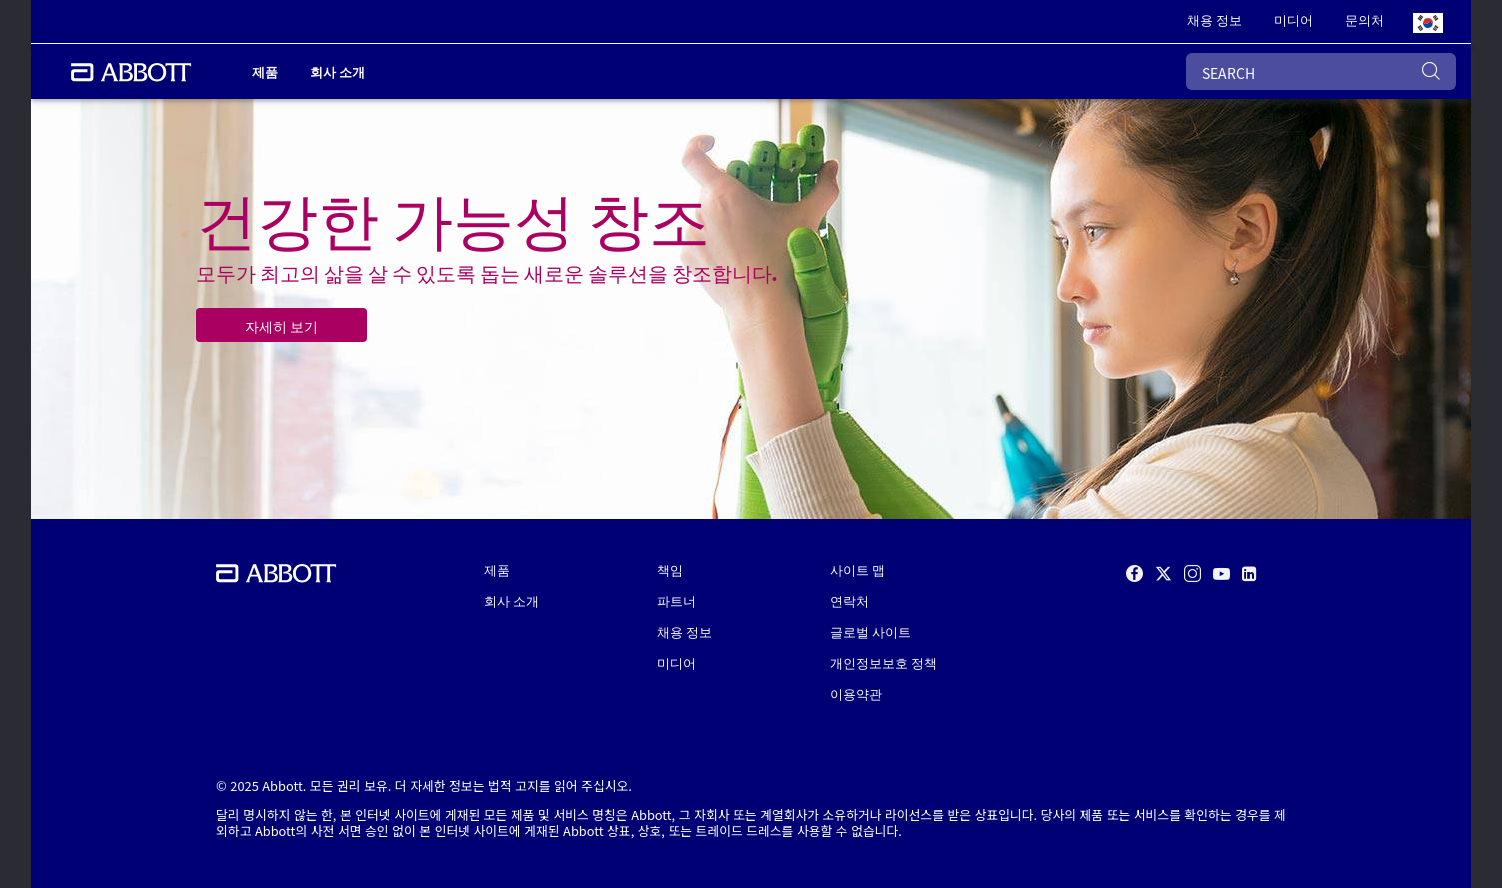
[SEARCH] (1321, 71)
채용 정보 (684, 631)
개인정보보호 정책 (883, 662)
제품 (497, 569)
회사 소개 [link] (337, 71)
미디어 (676, 662)
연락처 (849, 600)
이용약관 (856, 693)
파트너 (676, 600)
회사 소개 (511, 600)
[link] (1214, 22)
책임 (670, 569)
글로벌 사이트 (870, 631)
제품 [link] (265, 71)
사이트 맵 (857, 569)
